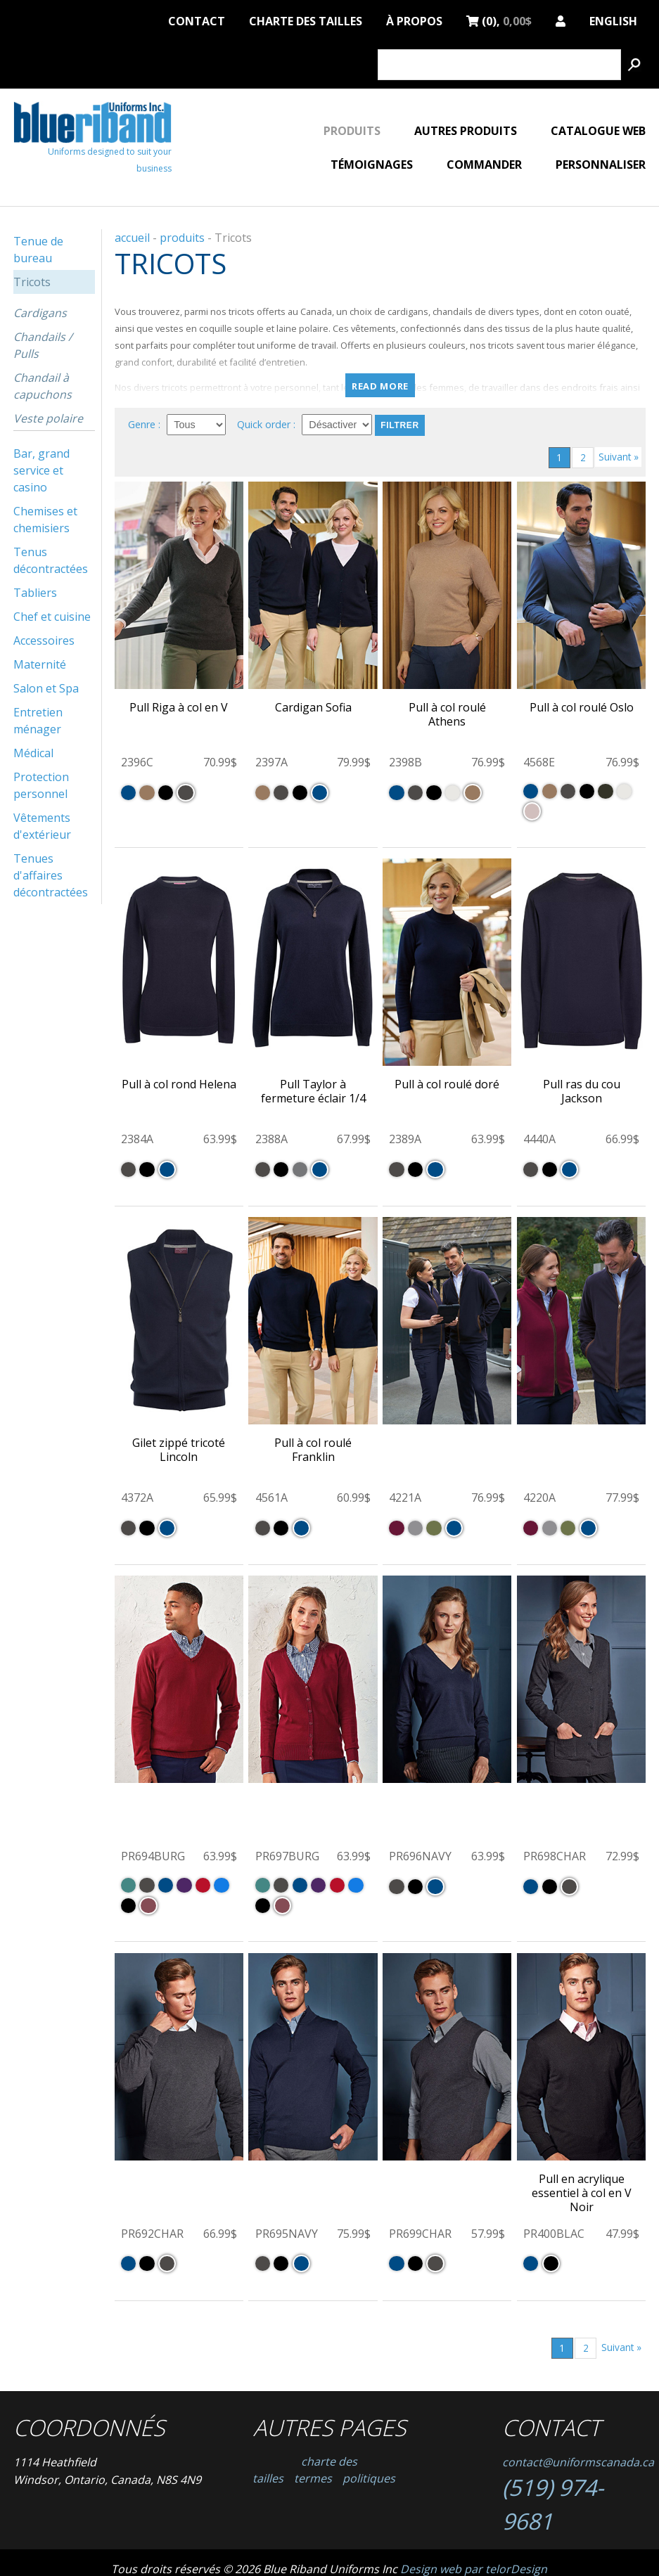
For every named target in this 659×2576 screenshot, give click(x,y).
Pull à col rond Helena (179, 1084)
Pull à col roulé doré (447, 1084)
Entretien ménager (38, 720)
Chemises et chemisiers (45, 519)
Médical (33, 753)
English (613, 19)
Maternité (39, 664)
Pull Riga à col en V (178, 707)
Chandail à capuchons (42, 386)
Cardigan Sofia (313, 707)
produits (182, 237)
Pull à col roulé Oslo (582, 707)
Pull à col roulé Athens (447, 714)
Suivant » (619, 456)
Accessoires (44, 640)
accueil (132, 237)
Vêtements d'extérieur (42, 826)
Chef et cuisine (52, 616)
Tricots (32, 282)
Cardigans (40, 313)
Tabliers (35, 592)
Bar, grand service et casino (41, 470)
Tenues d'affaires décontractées (50, 875)
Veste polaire (48, 418)
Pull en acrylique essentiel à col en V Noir (582, 2193)
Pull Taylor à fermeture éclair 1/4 (313, 1091)
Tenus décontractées (50, 560)
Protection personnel (41, 785)
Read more (380, 386)
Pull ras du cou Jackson (581, 1091)
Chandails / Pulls (42, 345)
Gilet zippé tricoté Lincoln (178, 1449)
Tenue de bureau (38, 249)
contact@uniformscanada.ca (578, 2462)
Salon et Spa (46, 688)
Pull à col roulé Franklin (313, 1449)
